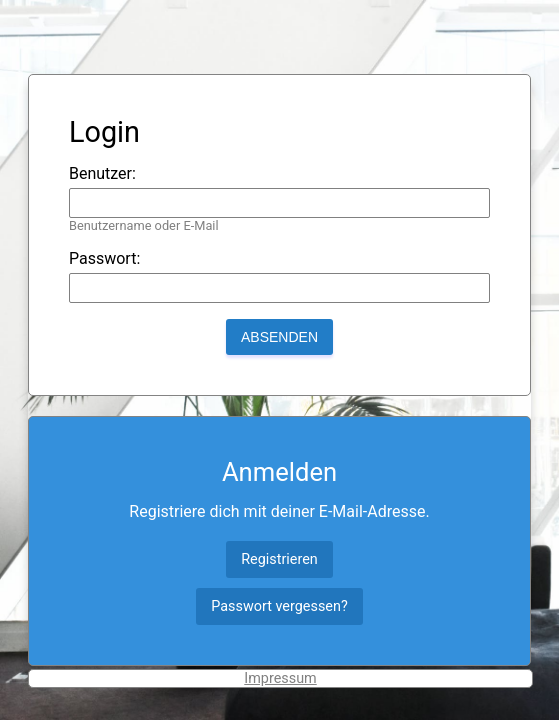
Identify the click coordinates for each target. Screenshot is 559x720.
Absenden (279, 337)
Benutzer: (102, 173)
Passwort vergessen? (279, 606)
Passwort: (104, 258)
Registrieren (279, 559)
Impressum (280, 678)
